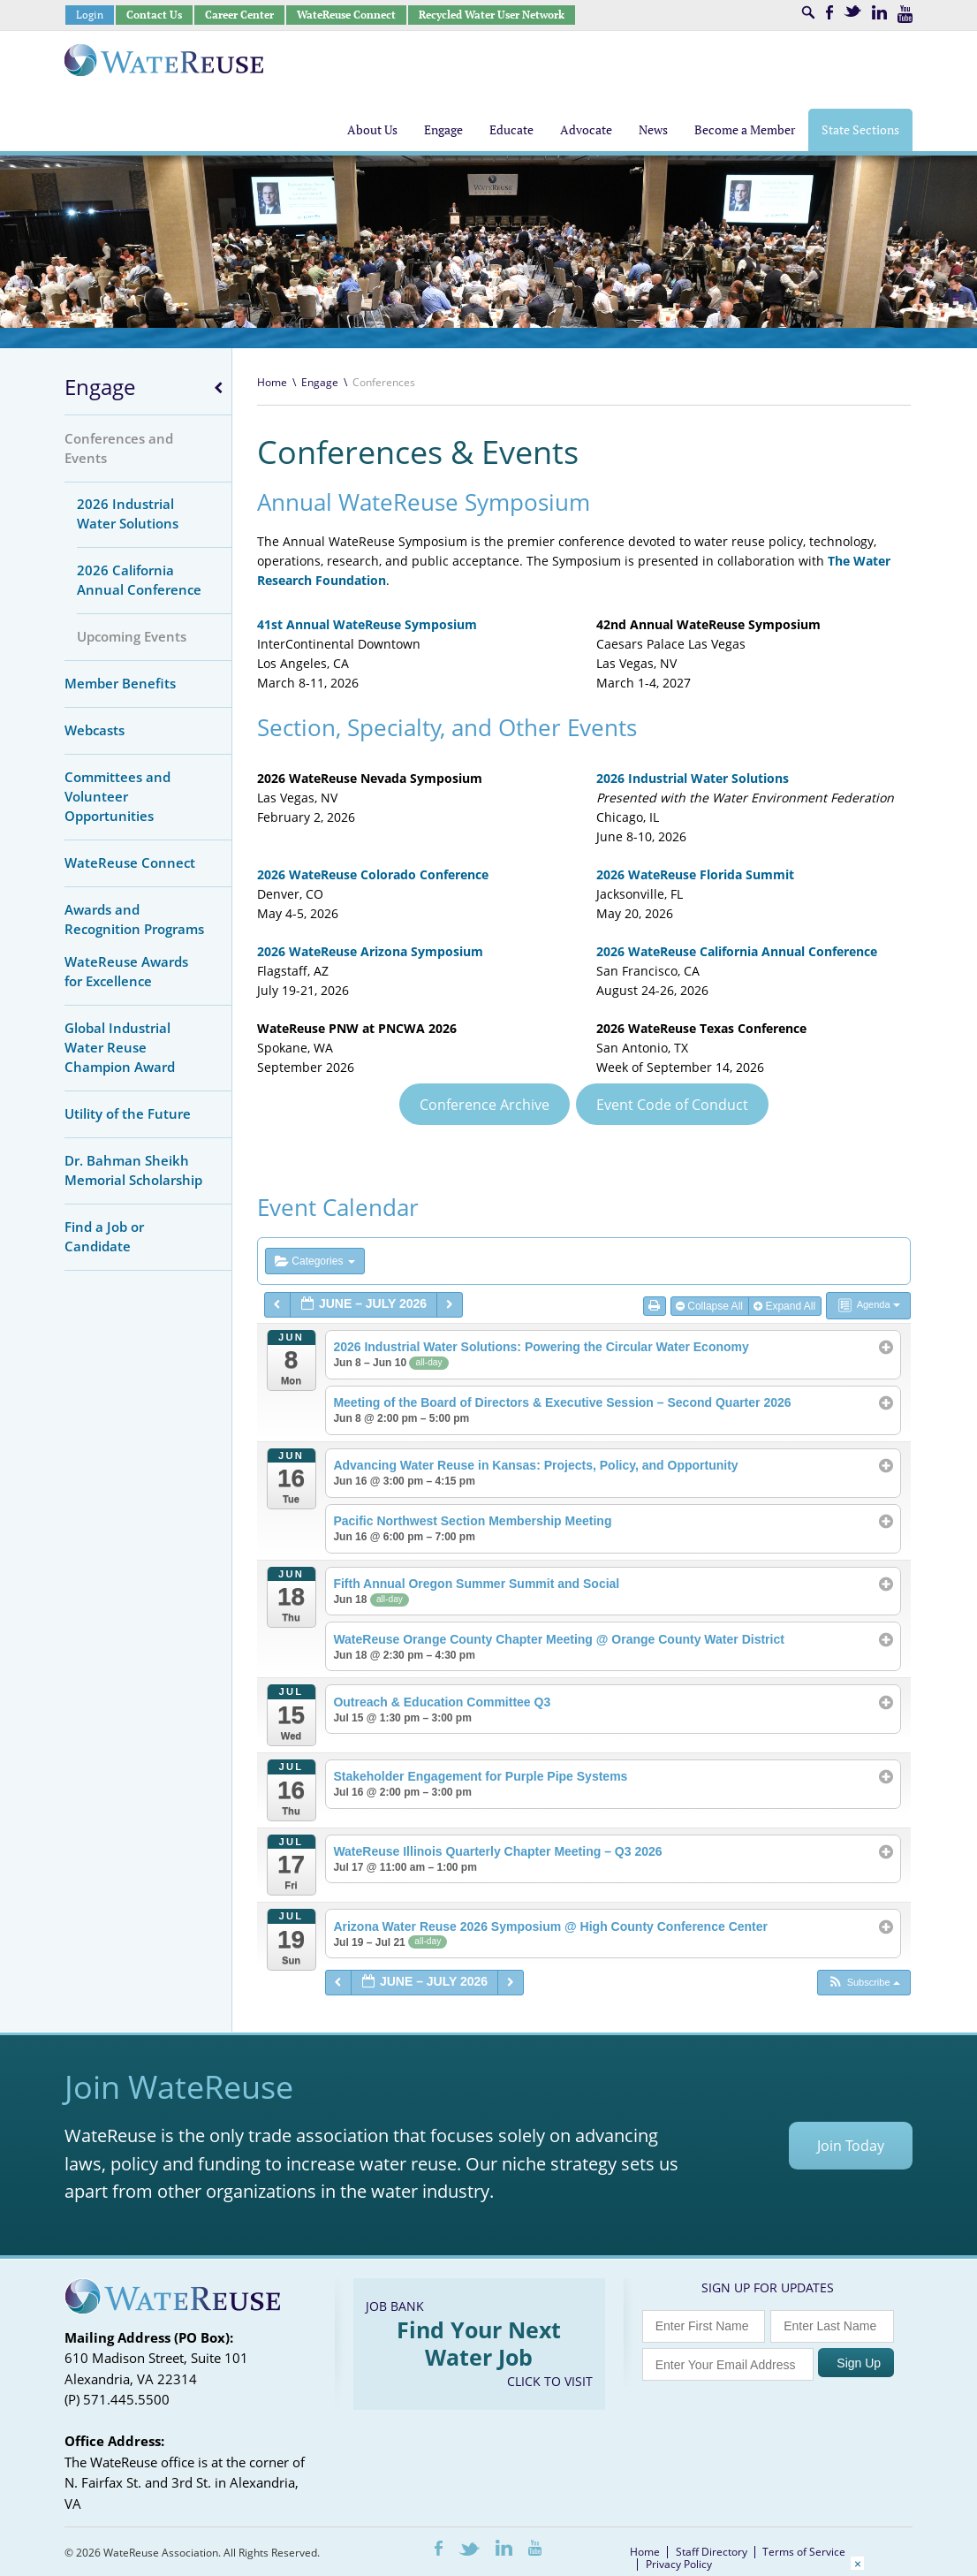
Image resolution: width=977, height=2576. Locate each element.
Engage (99, 387)
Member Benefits (120, 683)
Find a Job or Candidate (104, 1236)
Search (808, 12)
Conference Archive (484, 1104)
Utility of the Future (127, 1113)
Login (89, 14)
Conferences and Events (118, 448)
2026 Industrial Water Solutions (127, 513)
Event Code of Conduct (672, 1104)
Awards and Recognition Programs (134, 919)
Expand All (786, 1306)
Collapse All (711, 1306)
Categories (315, 1261)
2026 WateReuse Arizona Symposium (370, 951)
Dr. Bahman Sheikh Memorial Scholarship (133, 1170)
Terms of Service (803, 2551)
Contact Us (154, 14)
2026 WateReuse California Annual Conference (736, 951)
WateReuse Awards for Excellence (126, 971)
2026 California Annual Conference (139, 579)
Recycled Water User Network (491, 14)
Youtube (905, 14)
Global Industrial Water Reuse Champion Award (119, 1047)
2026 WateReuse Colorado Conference (372, 874)
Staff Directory (711, 2551)
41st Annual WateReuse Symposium (367, 624)
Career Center (239, 14)
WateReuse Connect (346, 14)
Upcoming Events (131, 636)
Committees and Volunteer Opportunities (117, 796)
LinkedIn (879, 12)
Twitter (852, 11)
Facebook (829, 12)
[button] (863, 1983)
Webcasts (94, 730)
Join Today (850, 2145)
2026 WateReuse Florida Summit (695, 874)
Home (272, 382)
